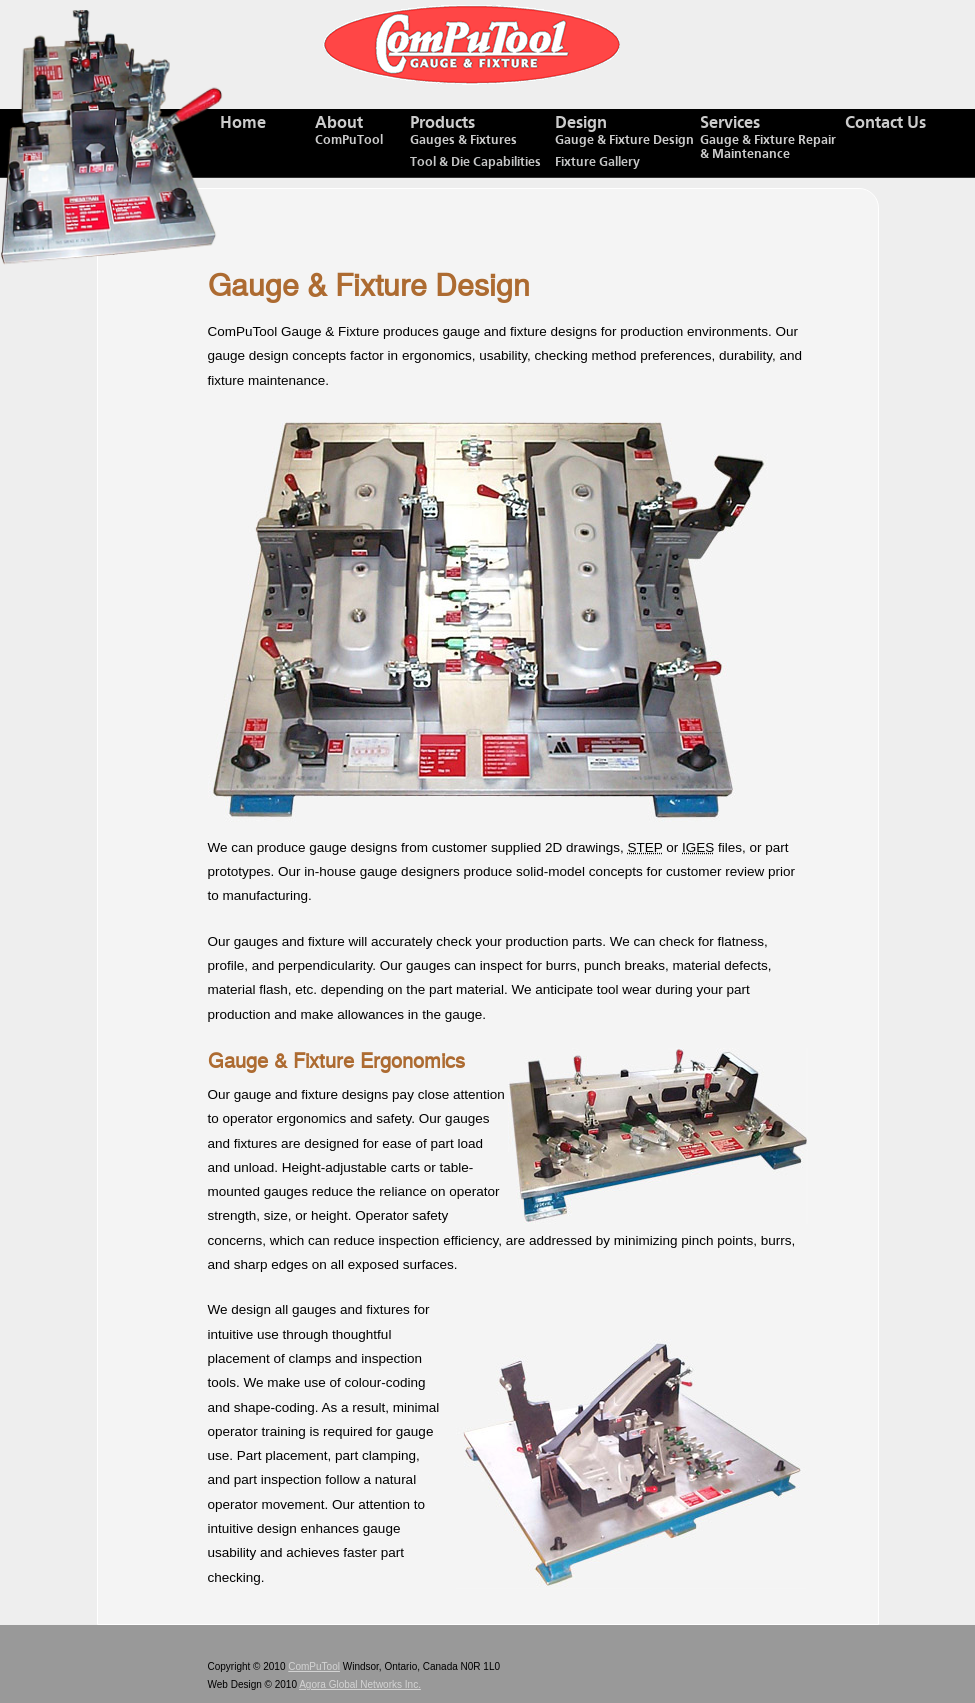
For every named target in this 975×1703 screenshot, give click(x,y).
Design (627, 131)
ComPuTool (314, 1666)
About (362, 131)
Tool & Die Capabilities (475, 162)
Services (772, 138)
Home (243, 123)
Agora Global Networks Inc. (360, 1684)
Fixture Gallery (597, 162)
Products (482, 131)
